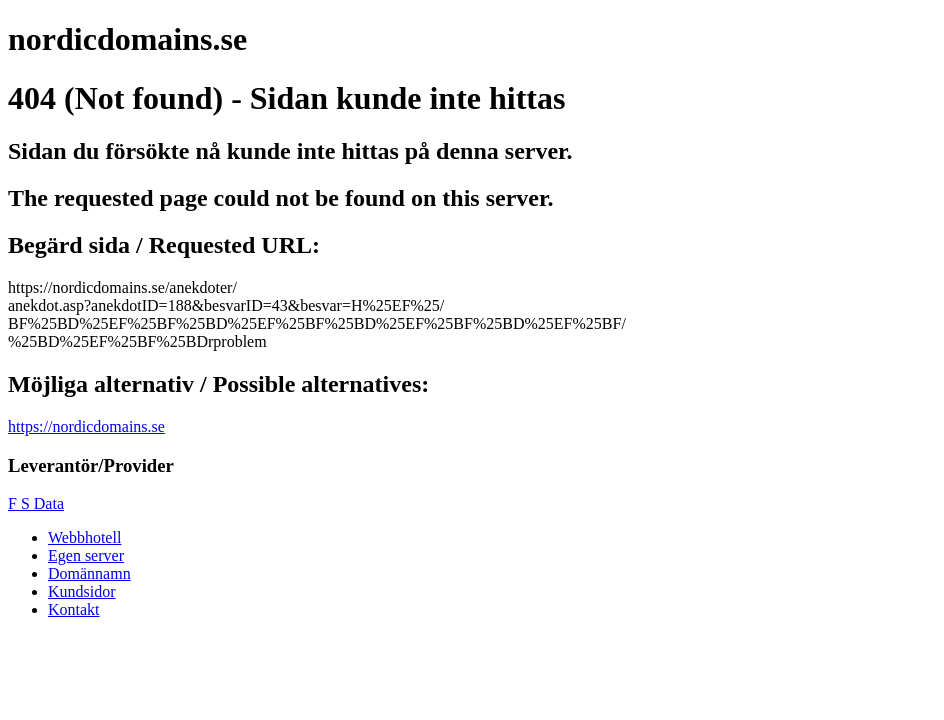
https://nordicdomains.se (86, 426)
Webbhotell (84, 537)
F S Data (36, 503)
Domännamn (89, 573)
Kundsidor (82, 591)
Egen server (86, 555)
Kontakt (74, 609)
